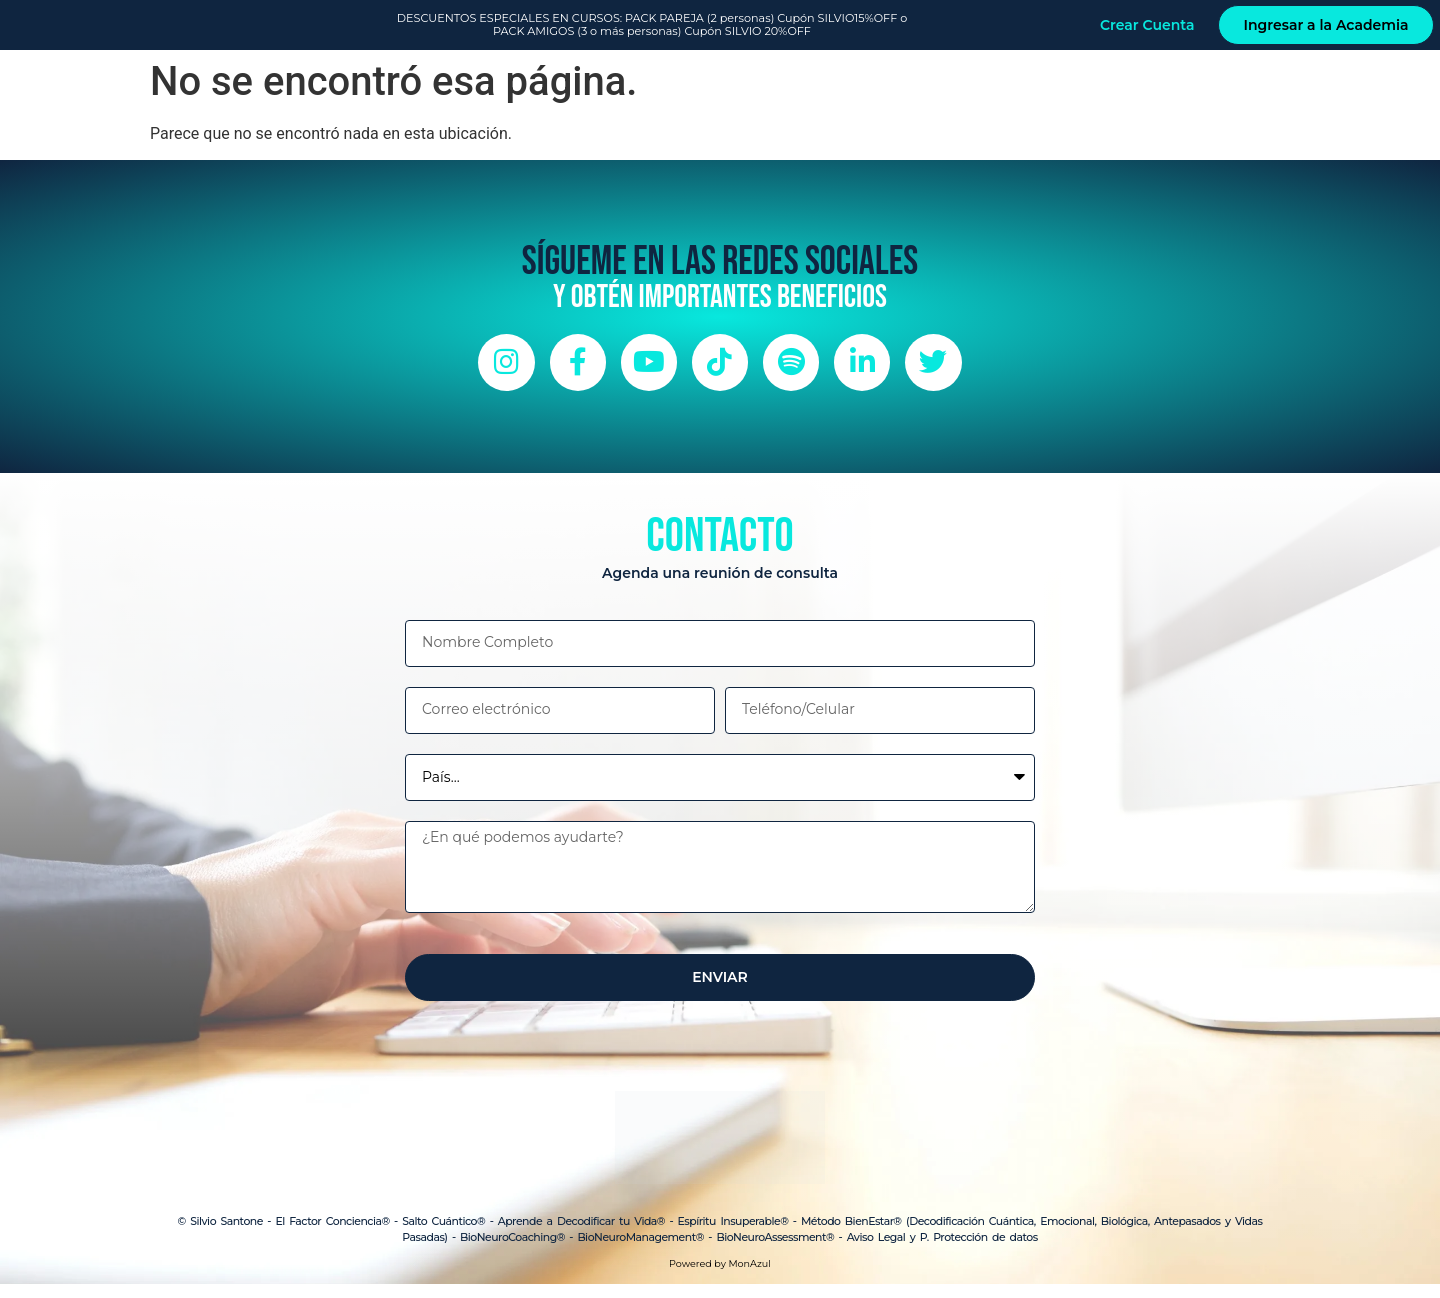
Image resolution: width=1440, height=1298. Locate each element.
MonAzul (749, 1277)
